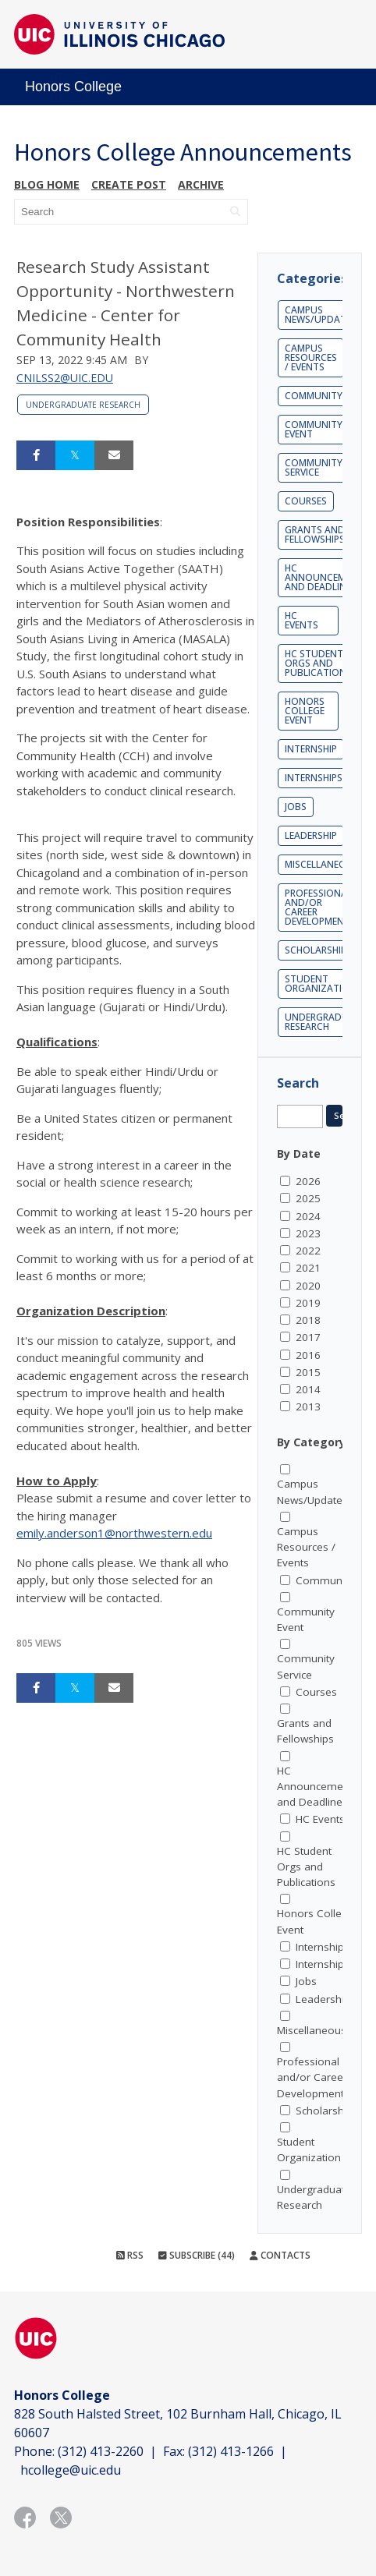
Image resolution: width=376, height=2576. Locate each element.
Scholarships (318, 950)
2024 (308, 1216)
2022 (308, 1251)
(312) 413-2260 (101, 2451)
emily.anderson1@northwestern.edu (114, 1533)
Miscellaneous (322, 864)
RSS (130, 2255)
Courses (306, 501)
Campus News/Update (318, 314)
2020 (308, 1286)
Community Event (313, 429)
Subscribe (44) (196, 2255)
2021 (308, 1268)
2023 (308, 1233)
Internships (313, 777)
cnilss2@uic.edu (64, 377)
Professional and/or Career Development (318, 907)
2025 (308, 1198)
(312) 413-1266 (231, 2451)
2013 (308, 1406)
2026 (308, 1181)
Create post (128, 184)
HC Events (301, 620)
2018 (308, 1320)
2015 (308, 1372)
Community (313, 395)
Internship (311, 748)
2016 (308, 1355)
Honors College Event (305, 711)
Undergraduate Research (83, 404)
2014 (308, 1389)
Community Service (313, 467)
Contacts (280, 2255)
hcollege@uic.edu (70, 2470)
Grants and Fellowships (315, 534)
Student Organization (320, 983)
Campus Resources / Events (311, 357)
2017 (308, 1337)
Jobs (296, 806)
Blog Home (47, 184)
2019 (308, 1303)
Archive (201, 184)
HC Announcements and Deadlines (317, 1787)
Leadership (311, 835)
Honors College (73, 86)
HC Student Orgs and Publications (318, 663)
